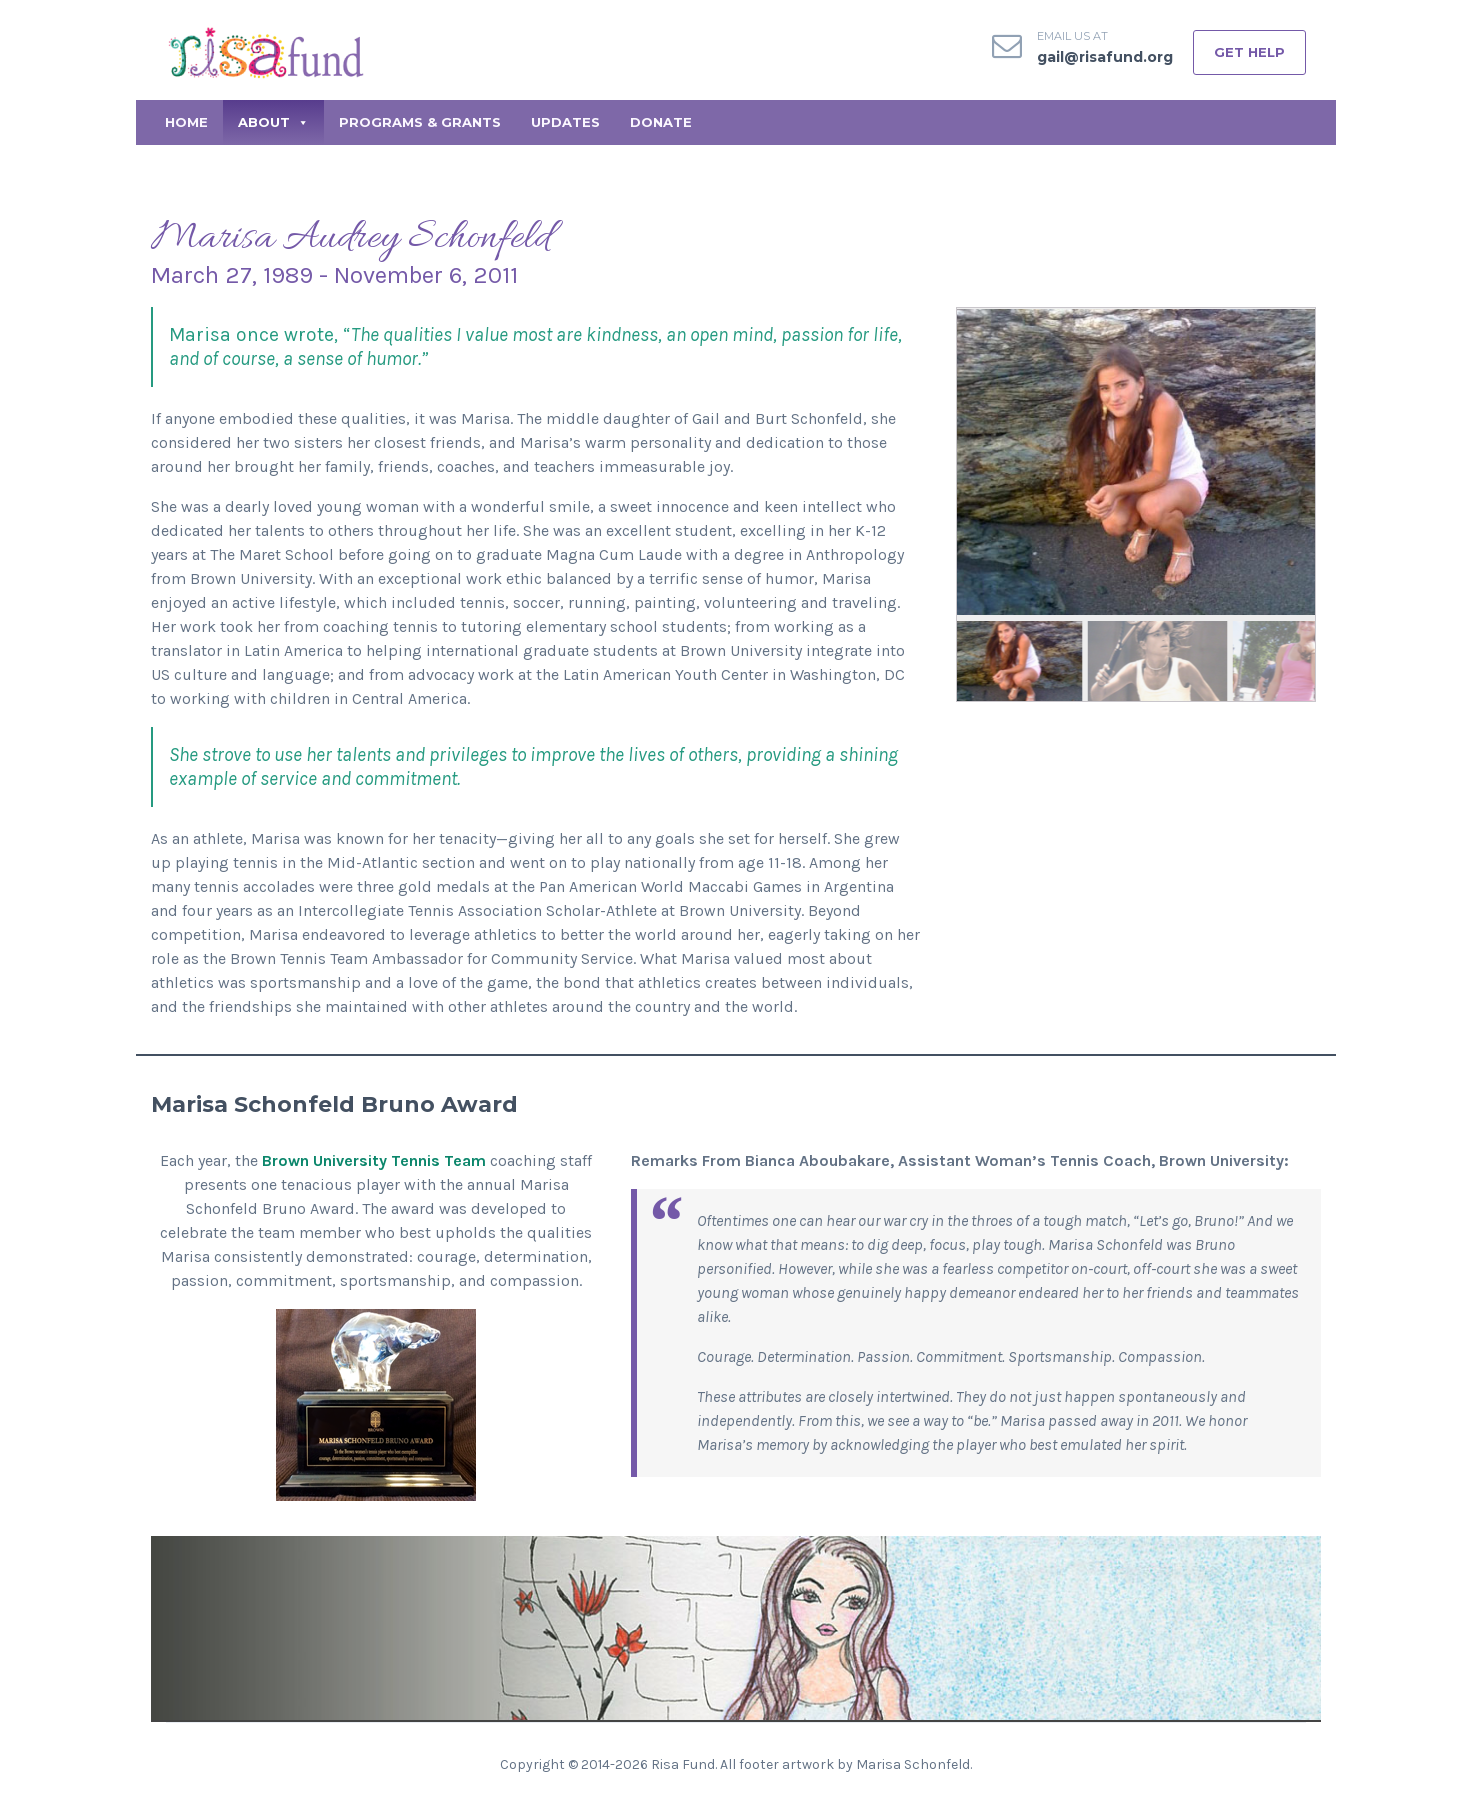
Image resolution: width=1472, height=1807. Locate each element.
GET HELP (1249, 52)
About (273, 122)
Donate (661, 122)
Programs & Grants (420, 122)
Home (186, 122)
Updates (565, 122)
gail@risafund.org (1105, 57)
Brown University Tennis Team (374, 1160)
